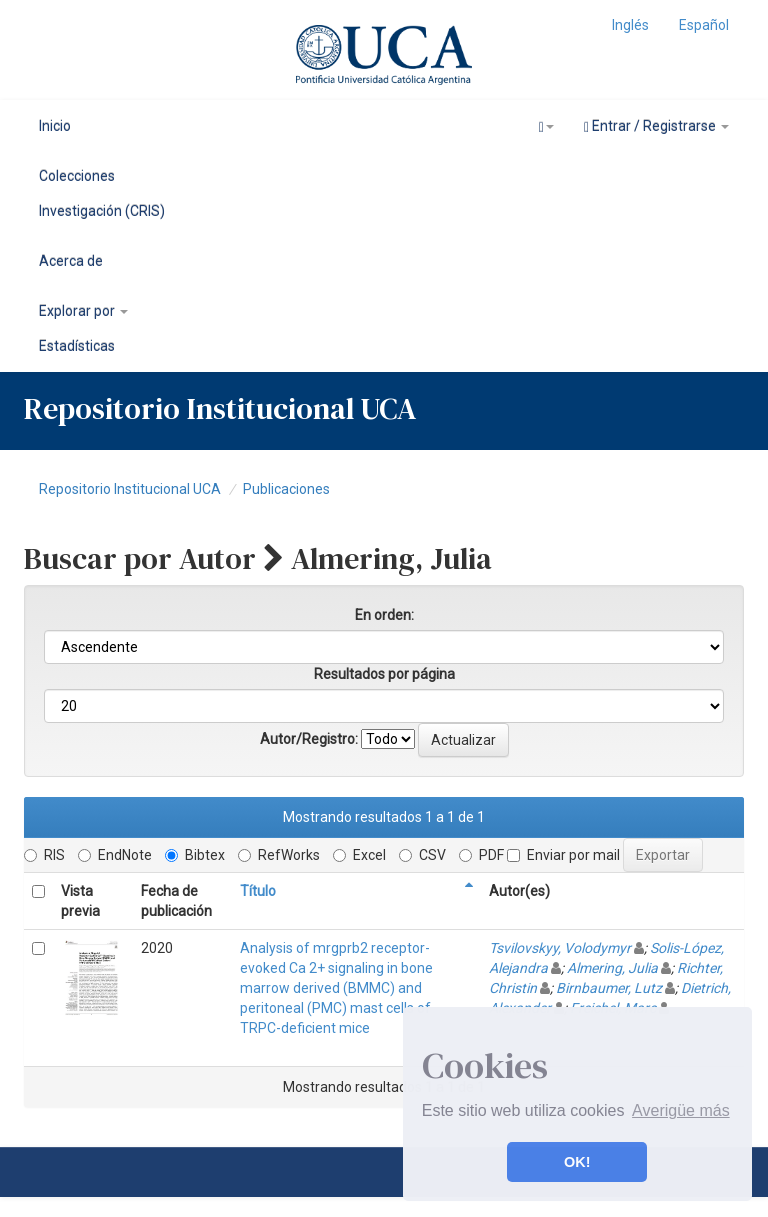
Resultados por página (384, 674)
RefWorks (279, 855)
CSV (422, 855)
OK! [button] (577, 1162)
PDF (481, 855)
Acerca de (71, 261)
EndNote (115, 855)
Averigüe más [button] (681, 1110)
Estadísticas (77, 346)
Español (704, 25)
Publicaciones (286, 489)
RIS (44, 855)
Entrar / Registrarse (656, 126)
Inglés (630, 25)
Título (258, 891)
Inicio (55, 126)
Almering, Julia (612, 968)
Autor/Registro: (309, 739)
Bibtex (195, 855)
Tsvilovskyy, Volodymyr (560, 948)
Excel (359, 855)
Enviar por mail (563, 855)
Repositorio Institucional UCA (130, 489)
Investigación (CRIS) (102, 211)
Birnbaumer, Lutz (609, 988)
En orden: (384, 615)
